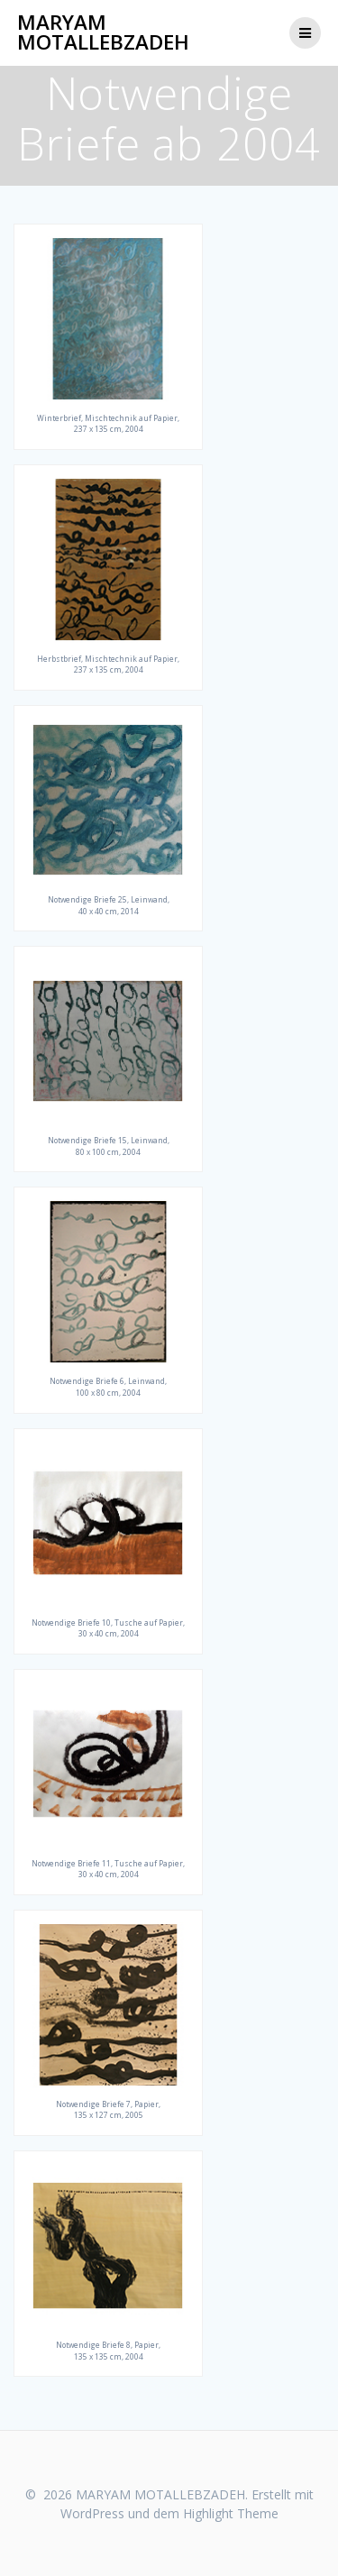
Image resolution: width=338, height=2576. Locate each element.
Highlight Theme (231, 2513)
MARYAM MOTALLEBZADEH (103, 33)
